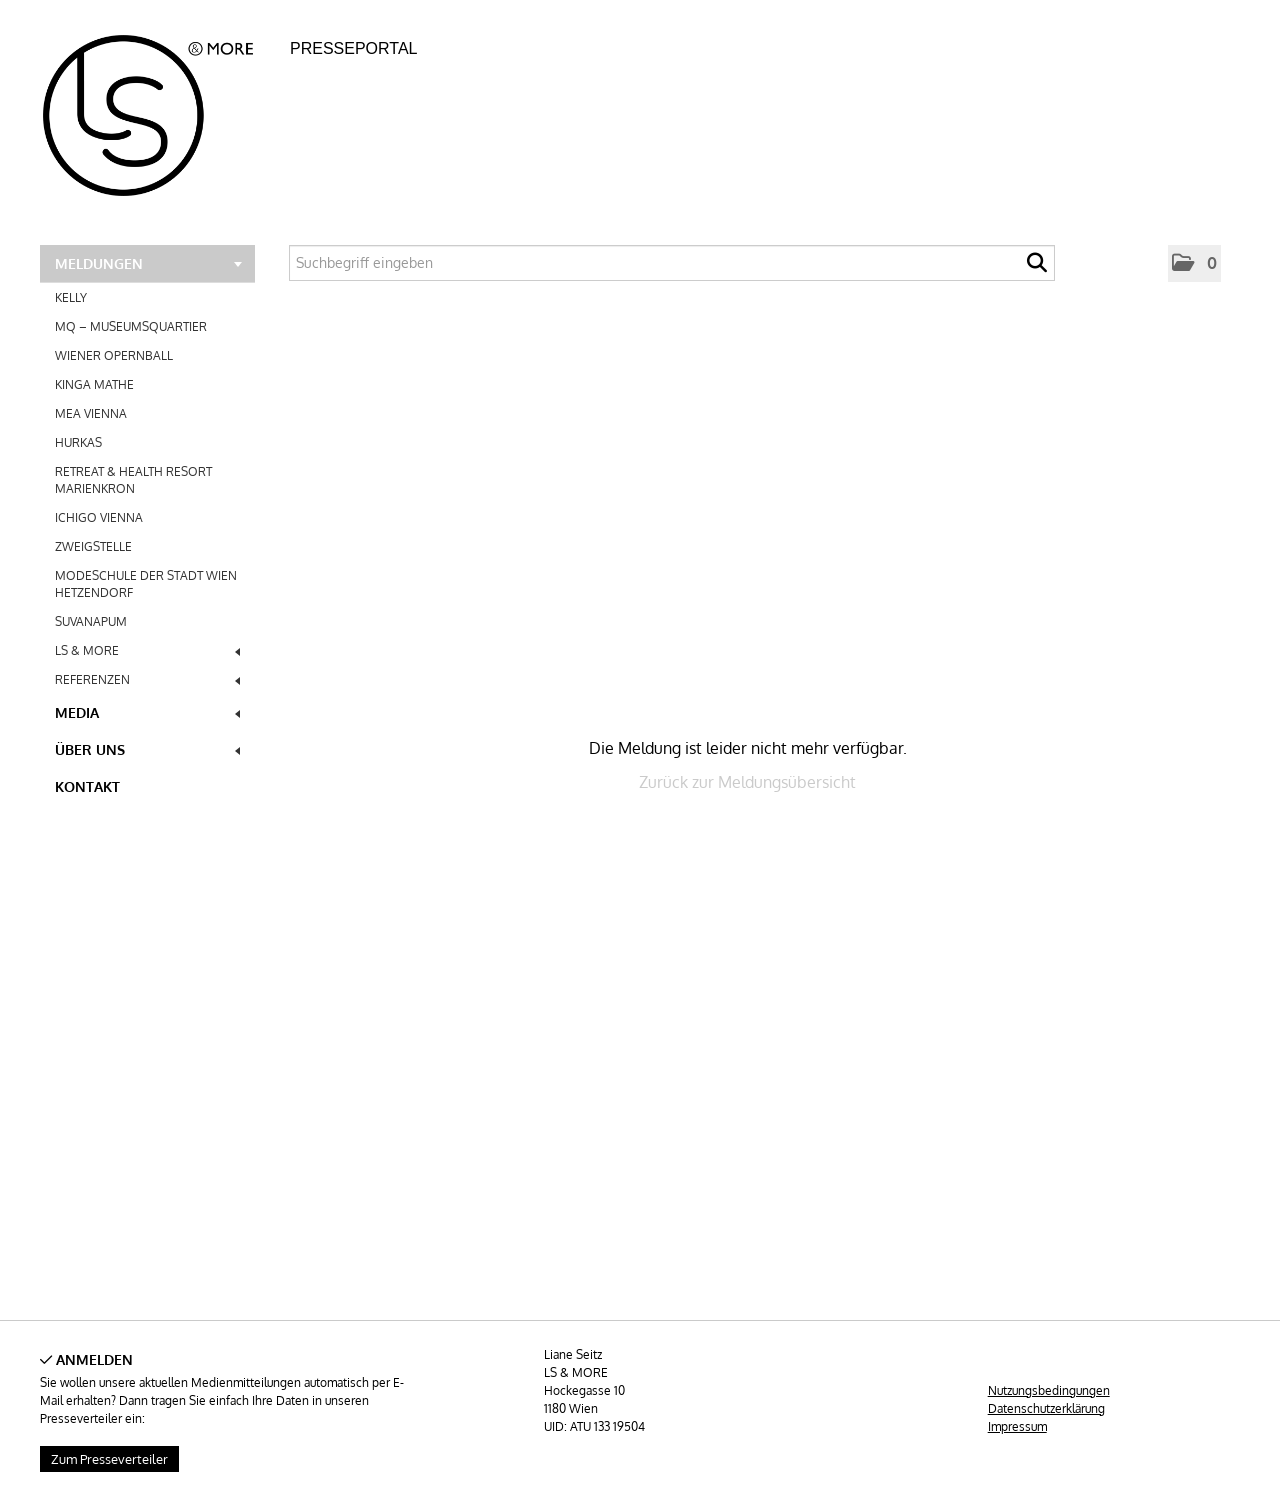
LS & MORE (147, 650)
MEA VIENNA (91, 413)
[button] (1194, 263)
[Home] (159, 109)
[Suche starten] (1037, 268)
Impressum (1017, 1426)
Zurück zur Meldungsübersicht (747, 782)
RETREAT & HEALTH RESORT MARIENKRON (133, 480)
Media (147, 712)
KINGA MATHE (94, 384)
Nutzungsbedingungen (1049, 1390)
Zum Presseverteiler (109, 1459)
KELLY (71, 297)
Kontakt (87, 786)
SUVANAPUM (91, 621)
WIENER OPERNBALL (114, 355)
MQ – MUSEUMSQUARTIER (131, 326)
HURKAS (78, 442)
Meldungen (148, 263)
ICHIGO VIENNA (99, 517)
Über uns (147, 749)
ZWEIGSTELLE (93, 546)
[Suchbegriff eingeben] (672, 263)
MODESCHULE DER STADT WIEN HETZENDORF (146, 584)
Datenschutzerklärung (1046, 1408)
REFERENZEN (147, 679)
